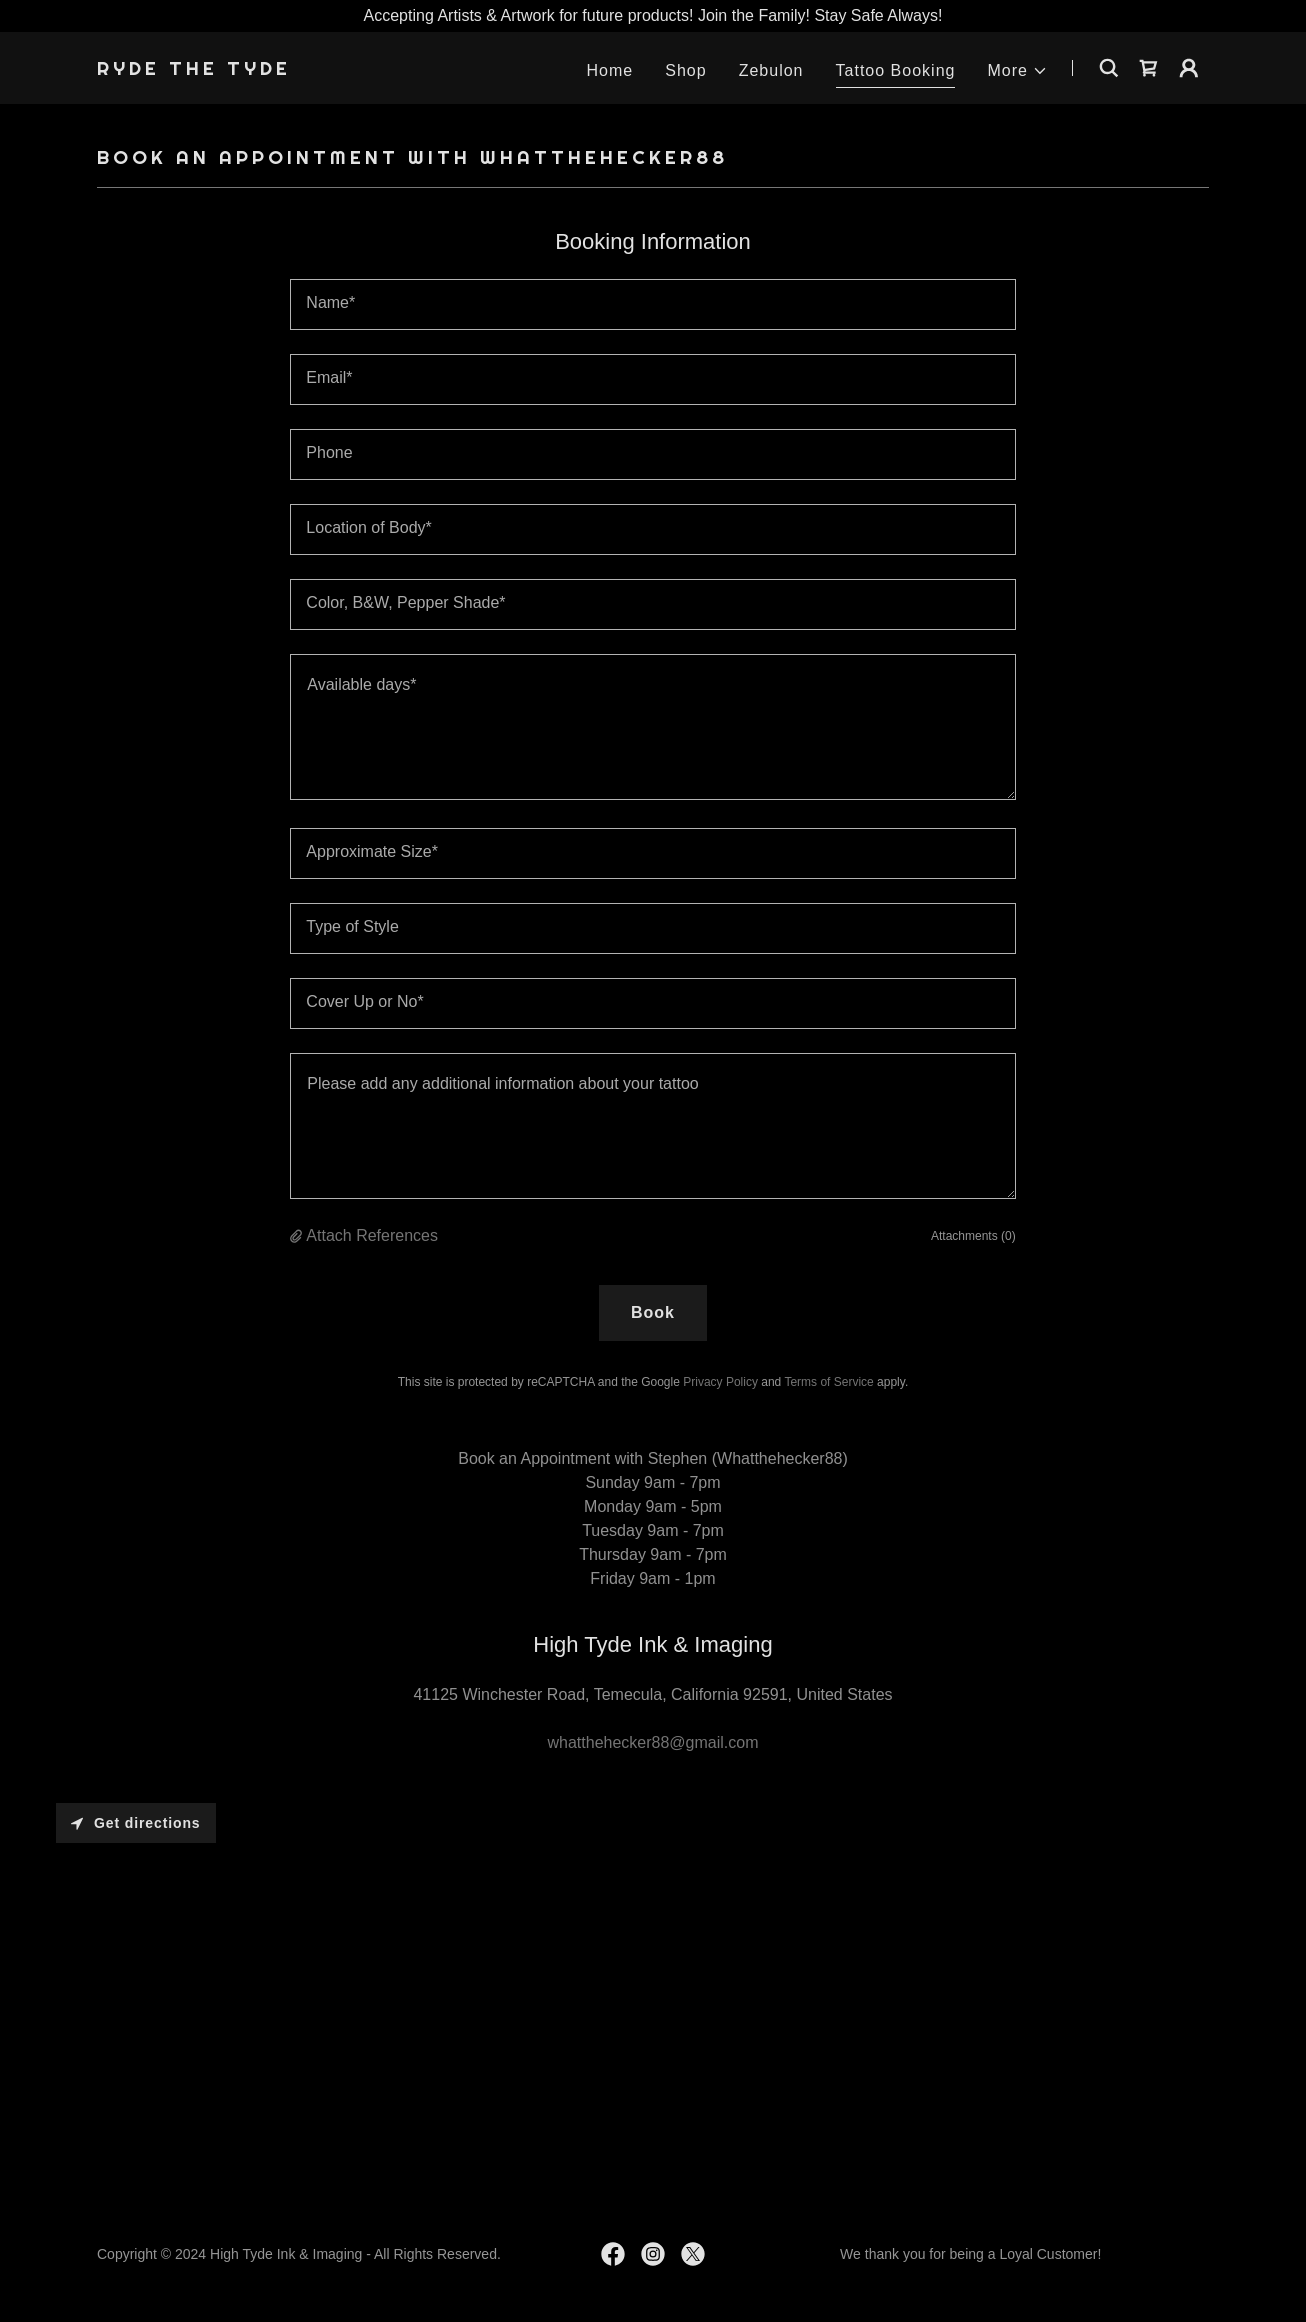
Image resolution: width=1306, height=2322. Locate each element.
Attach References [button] (372, 1235)
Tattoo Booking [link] (896, 70)
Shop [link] (685, 70)
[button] (1017, 71)
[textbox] (652, 304)
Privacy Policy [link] (720, 1382)
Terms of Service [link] (828, 1382)
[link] (194, 69)
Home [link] (610, 70)
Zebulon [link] (771, 70)
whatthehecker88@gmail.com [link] (652, 1742)
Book (653, 1312)
